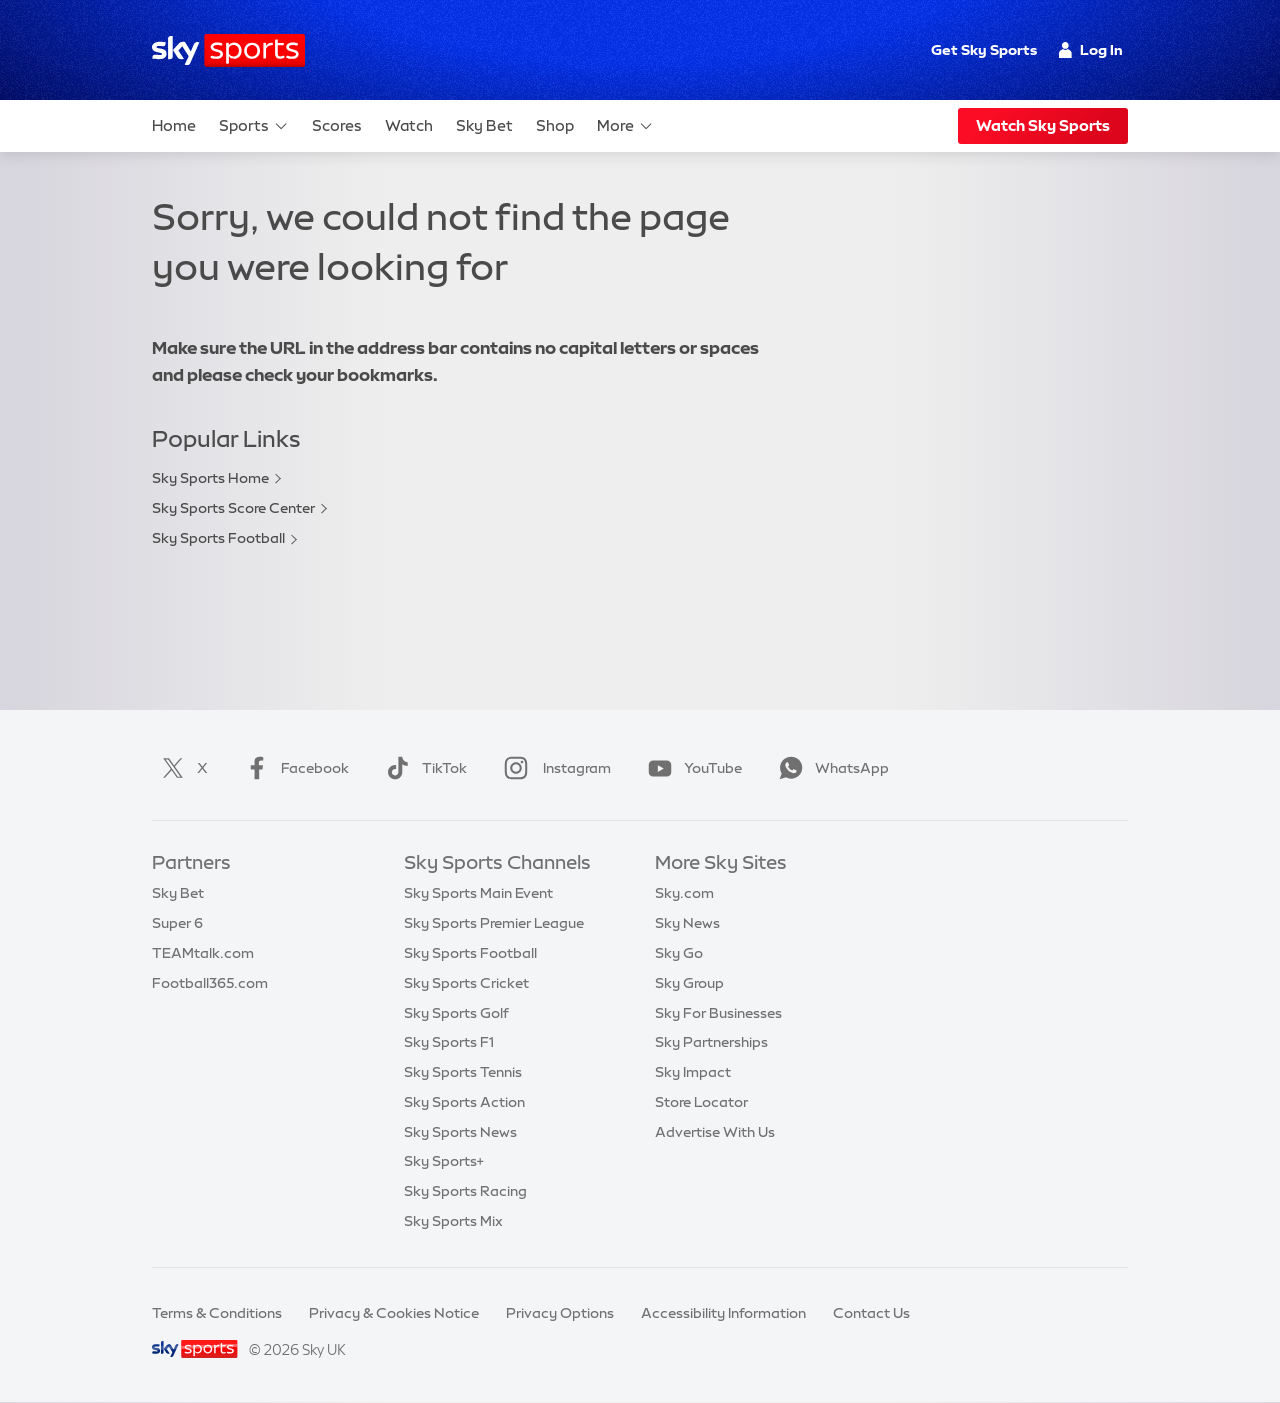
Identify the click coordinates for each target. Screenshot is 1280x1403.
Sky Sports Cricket (466, 983)
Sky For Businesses (718, 1013)
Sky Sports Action (464, 1102)
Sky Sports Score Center (233, 508)
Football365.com (210, 983)
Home (174, 125)
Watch (409, 125)
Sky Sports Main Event (478, 893)
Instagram (553, 768)
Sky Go (679, 953)
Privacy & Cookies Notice (394, 1313)
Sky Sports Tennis (463, 1072)
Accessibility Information (723, 1313)
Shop (555, 125)
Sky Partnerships (711, 1042)
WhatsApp (830, 768)
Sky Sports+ (444, 1161)
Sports (254, 126)
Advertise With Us (715, 1132)
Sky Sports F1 (449, 1042)
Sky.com (684, 893)
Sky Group (689, 983)
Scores (337, 125)
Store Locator (701, 1102)
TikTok (422, 768)
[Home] (228, 50)
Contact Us (871, 1313)
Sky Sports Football (218, 538)
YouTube (691, 768)
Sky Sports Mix (453, 1221)
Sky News (687, 923)
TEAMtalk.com (203, 953)
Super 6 (177, 923)
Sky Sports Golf (456, 1013)
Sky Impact (693, 1072)
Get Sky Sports (984, 50)
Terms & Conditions (217, 1313)
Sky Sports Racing (465, 1191)
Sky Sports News (460, 1132)
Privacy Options (560, 1313)
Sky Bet (484, 125)
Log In (1090, 50)
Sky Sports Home (210, 478)
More (625, 126)
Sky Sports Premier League (494, 923)
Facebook (293, 768)
